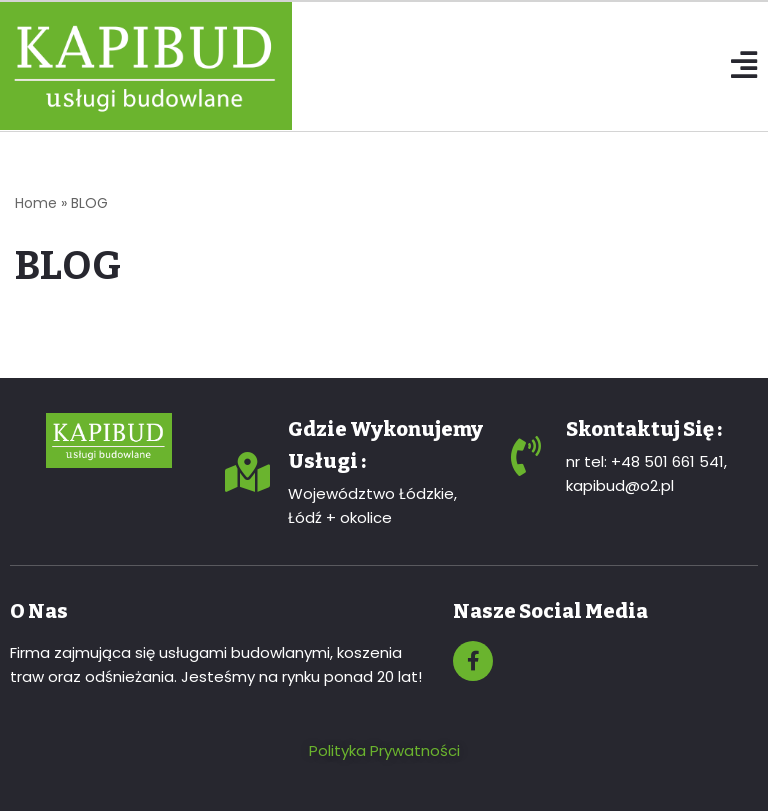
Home (36, 203)
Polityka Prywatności (384, 750)
